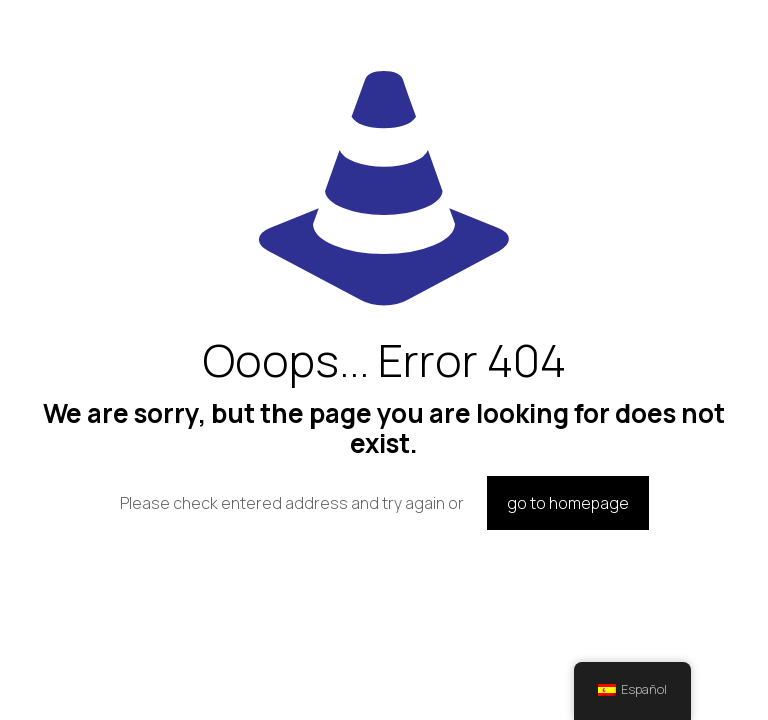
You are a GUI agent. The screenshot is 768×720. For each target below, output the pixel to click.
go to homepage (568, 503)
